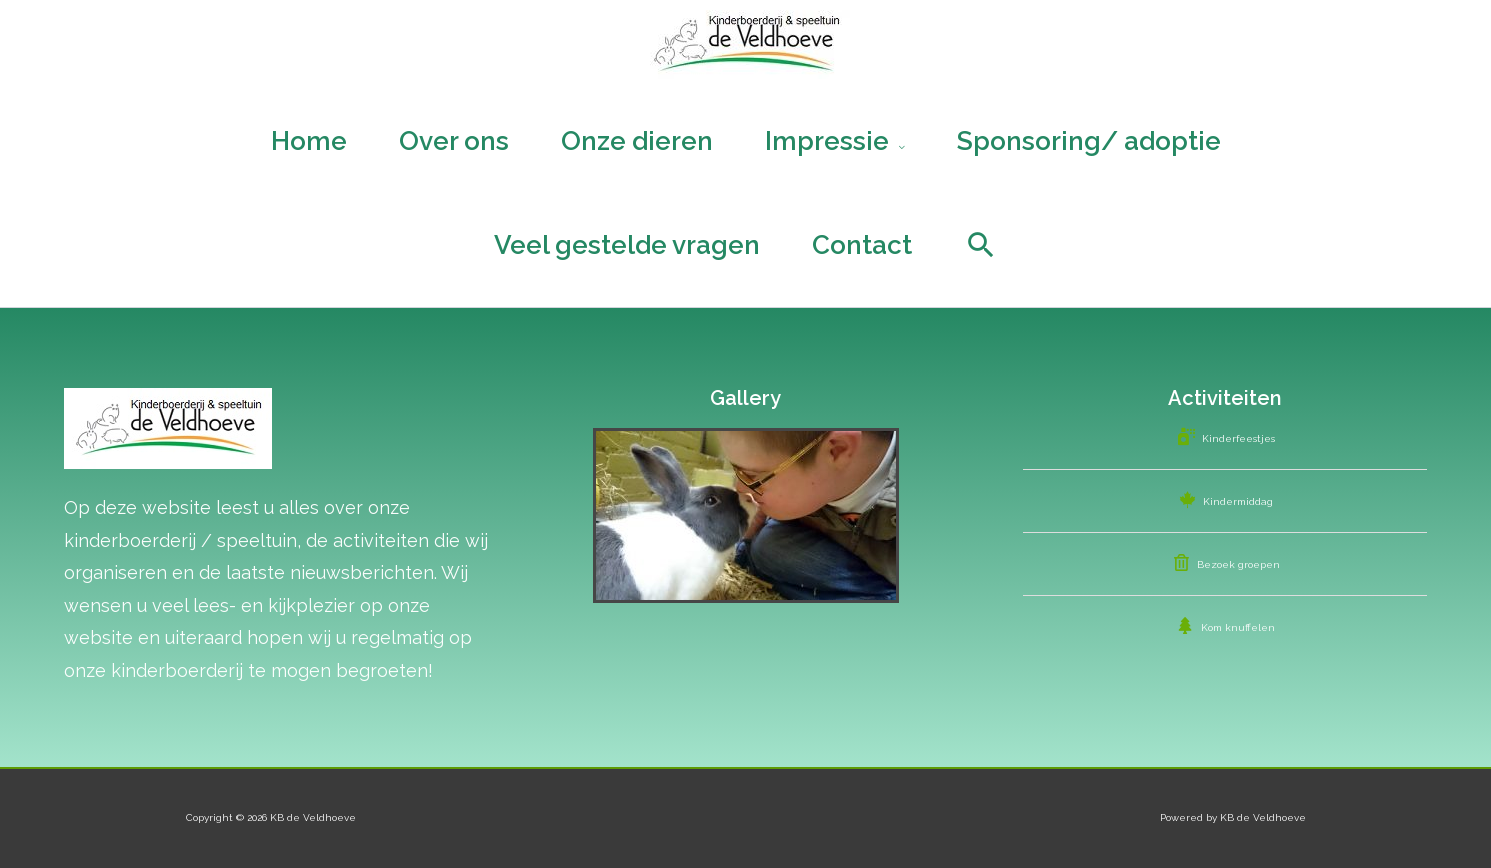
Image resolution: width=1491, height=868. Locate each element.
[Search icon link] (981, 245)
